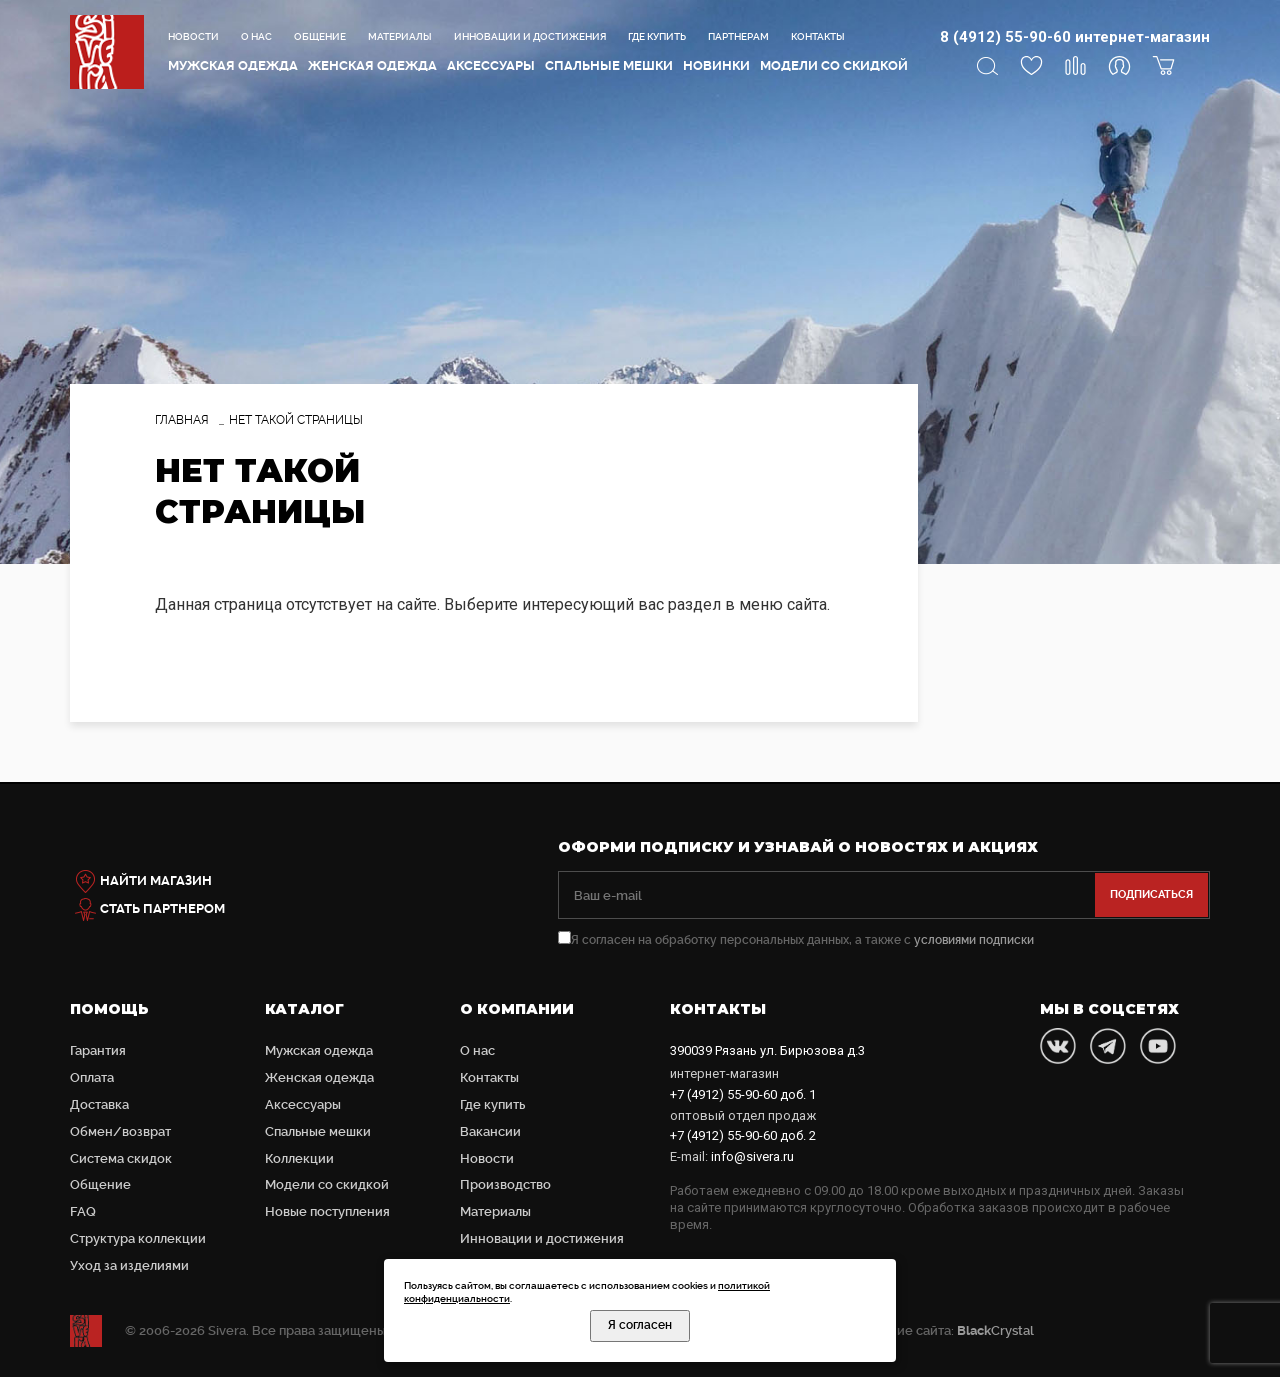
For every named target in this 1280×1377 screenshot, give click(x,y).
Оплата (92, 1077)
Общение (320, 36)
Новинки (716, 65)
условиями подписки (974, 940)
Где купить (657, 36)
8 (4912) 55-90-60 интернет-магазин (1075, 37)
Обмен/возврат (120, 1131)
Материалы (400, 36)
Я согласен (640, 1325)
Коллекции (299, 1158)
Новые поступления (327, 1211)
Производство (505, 1184)
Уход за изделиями (129, 1265)
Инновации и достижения (530, 36)
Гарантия (98, 1050)
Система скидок (121, 1158)
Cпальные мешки (609, 65)
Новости (193, 36)
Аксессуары (491, 65)
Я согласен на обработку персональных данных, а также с (796, 940)
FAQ (83, 1211)
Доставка (99, 1104)
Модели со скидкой (834, 65)
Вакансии (490, 1131)
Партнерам (738, 36)
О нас (256, 36)
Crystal (995, 1330)
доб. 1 (743, 1094)
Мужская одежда (233, 65)
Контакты (818, 36)
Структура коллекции (138, 1238)
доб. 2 (743, 1135)
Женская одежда (372, 65)
